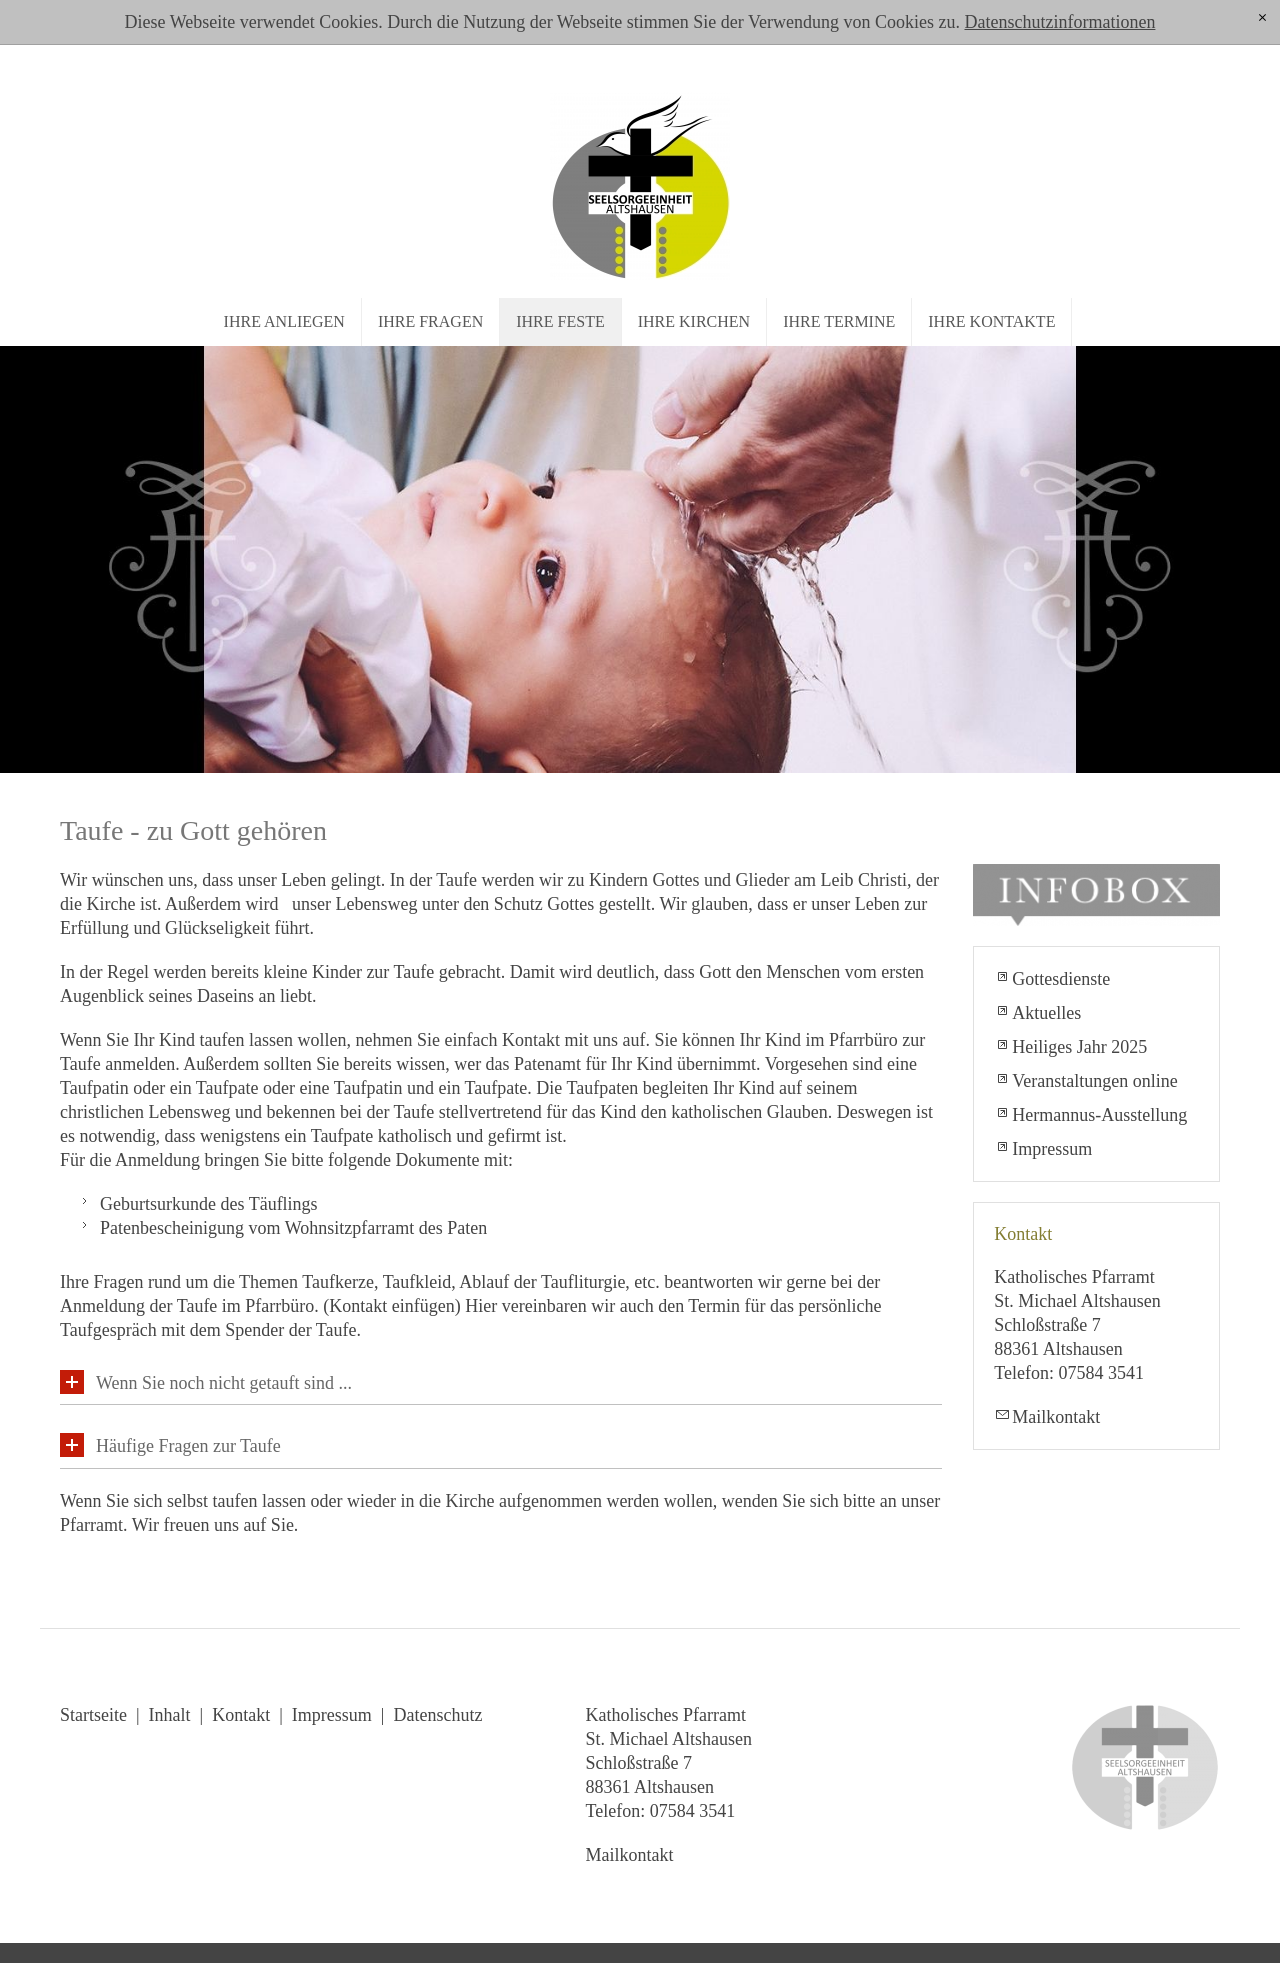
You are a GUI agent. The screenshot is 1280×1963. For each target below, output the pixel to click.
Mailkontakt (1056, 1417)
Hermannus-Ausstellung (1099, 1115)
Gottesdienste (1061, 979)
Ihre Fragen (430, 321)
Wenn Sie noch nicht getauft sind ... (224, 1383)
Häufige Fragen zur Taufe (188, 1446)
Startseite (93, 1715)
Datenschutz (437, 1715)
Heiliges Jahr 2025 (1079, 1047)
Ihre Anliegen (284, 321)
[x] (1262, 18)
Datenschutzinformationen (1059, 22)
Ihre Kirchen (694, 321)
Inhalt (170, 1715)
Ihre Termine (839, 321)
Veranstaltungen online (1094, 1081)
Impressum (1052, 1149)
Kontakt (241, 1715)
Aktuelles (1046, 1013)
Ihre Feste (560, 321)
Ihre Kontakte (991, 321)
